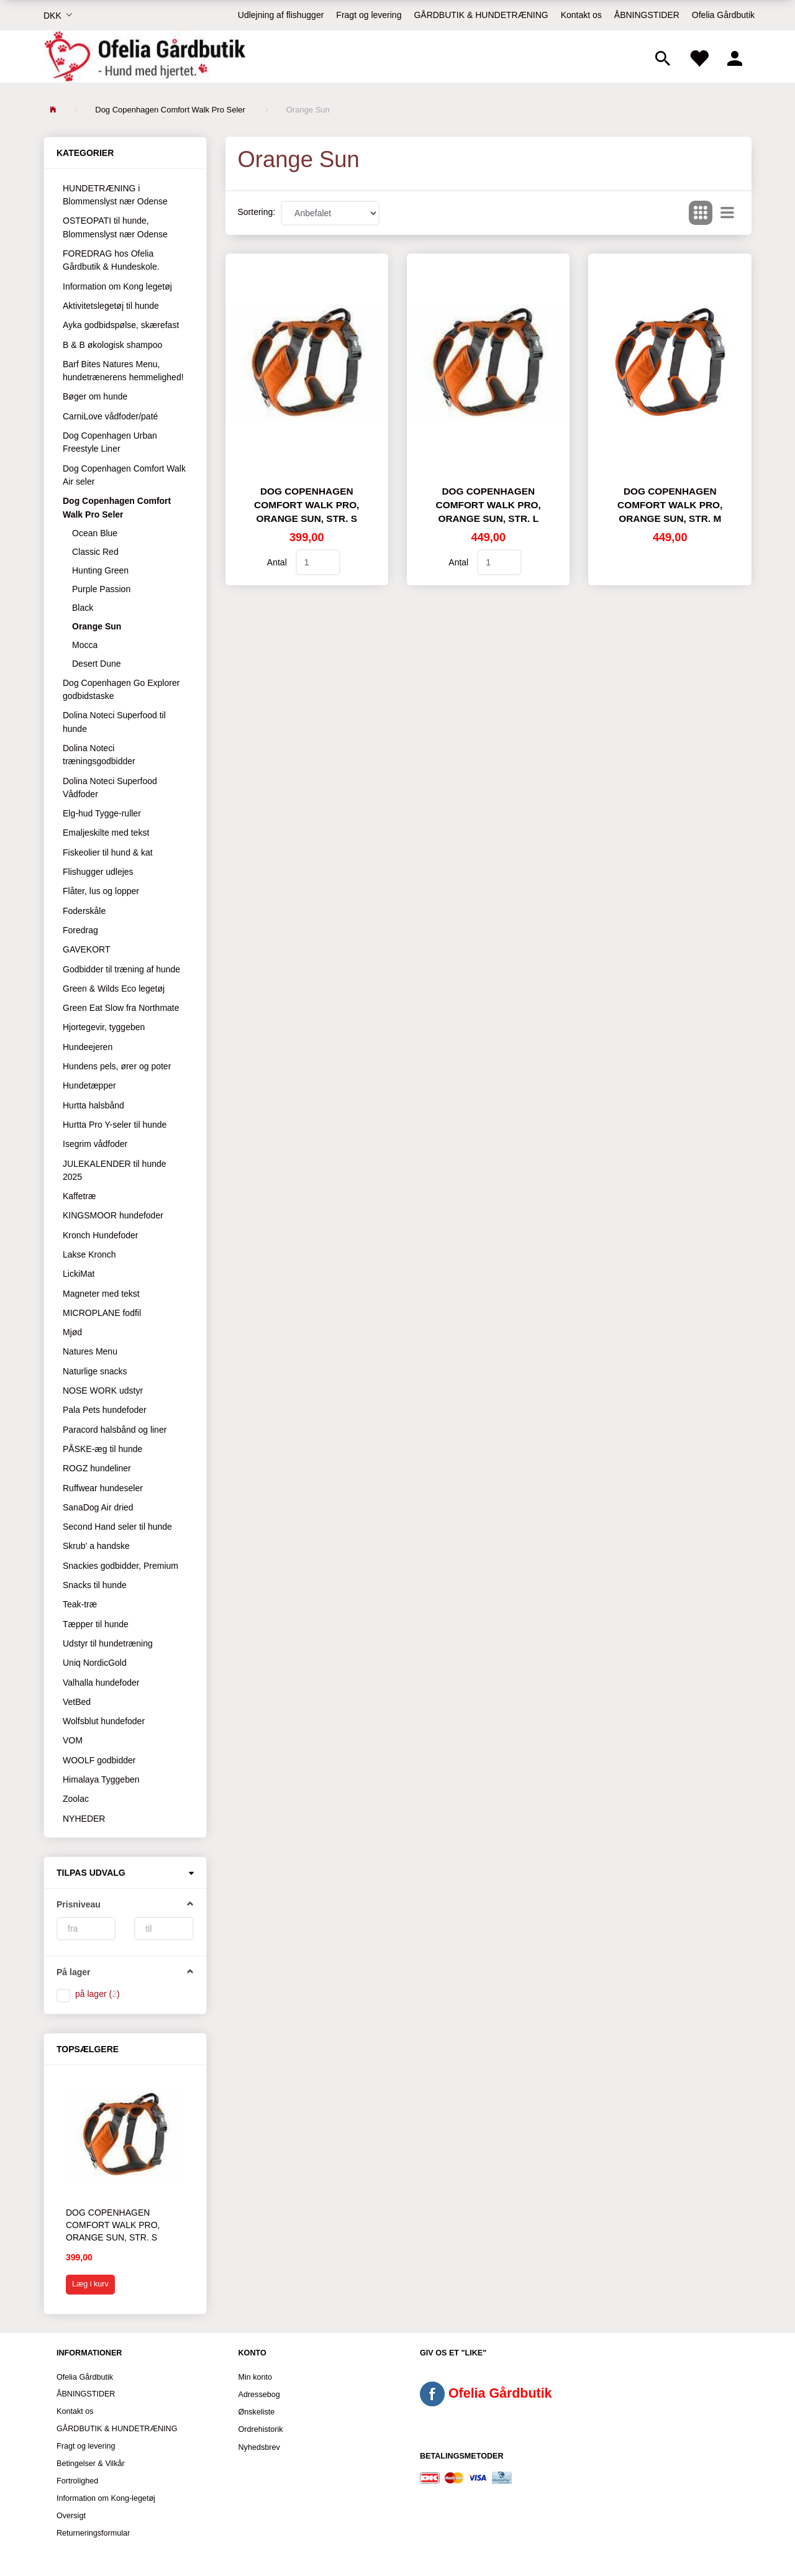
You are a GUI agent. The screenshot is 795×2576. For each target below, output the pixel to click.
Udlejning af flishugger (281, 15)
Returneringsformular (93, 2533)
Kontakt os (581, 15)
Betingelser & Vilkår (91, 2463)
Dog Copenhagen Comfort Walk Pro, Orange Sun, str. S (113, 2225)
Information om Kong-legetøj (106, 2498)
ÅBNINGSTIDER (646, 15)
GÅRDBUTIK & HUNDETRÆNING (481, 15)
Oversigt (71, 2515)
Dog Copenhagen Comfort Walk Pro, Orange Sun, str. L (488, 505)
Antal (278, 562)
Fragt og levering (368, 15)
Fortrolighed (77, 2481)
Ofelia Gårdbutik (723, 15)
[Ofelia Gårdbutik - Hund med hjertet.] (144, 56)
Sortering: (257, 212)
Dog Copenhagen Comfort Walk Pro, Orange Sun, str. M (669, 505)
